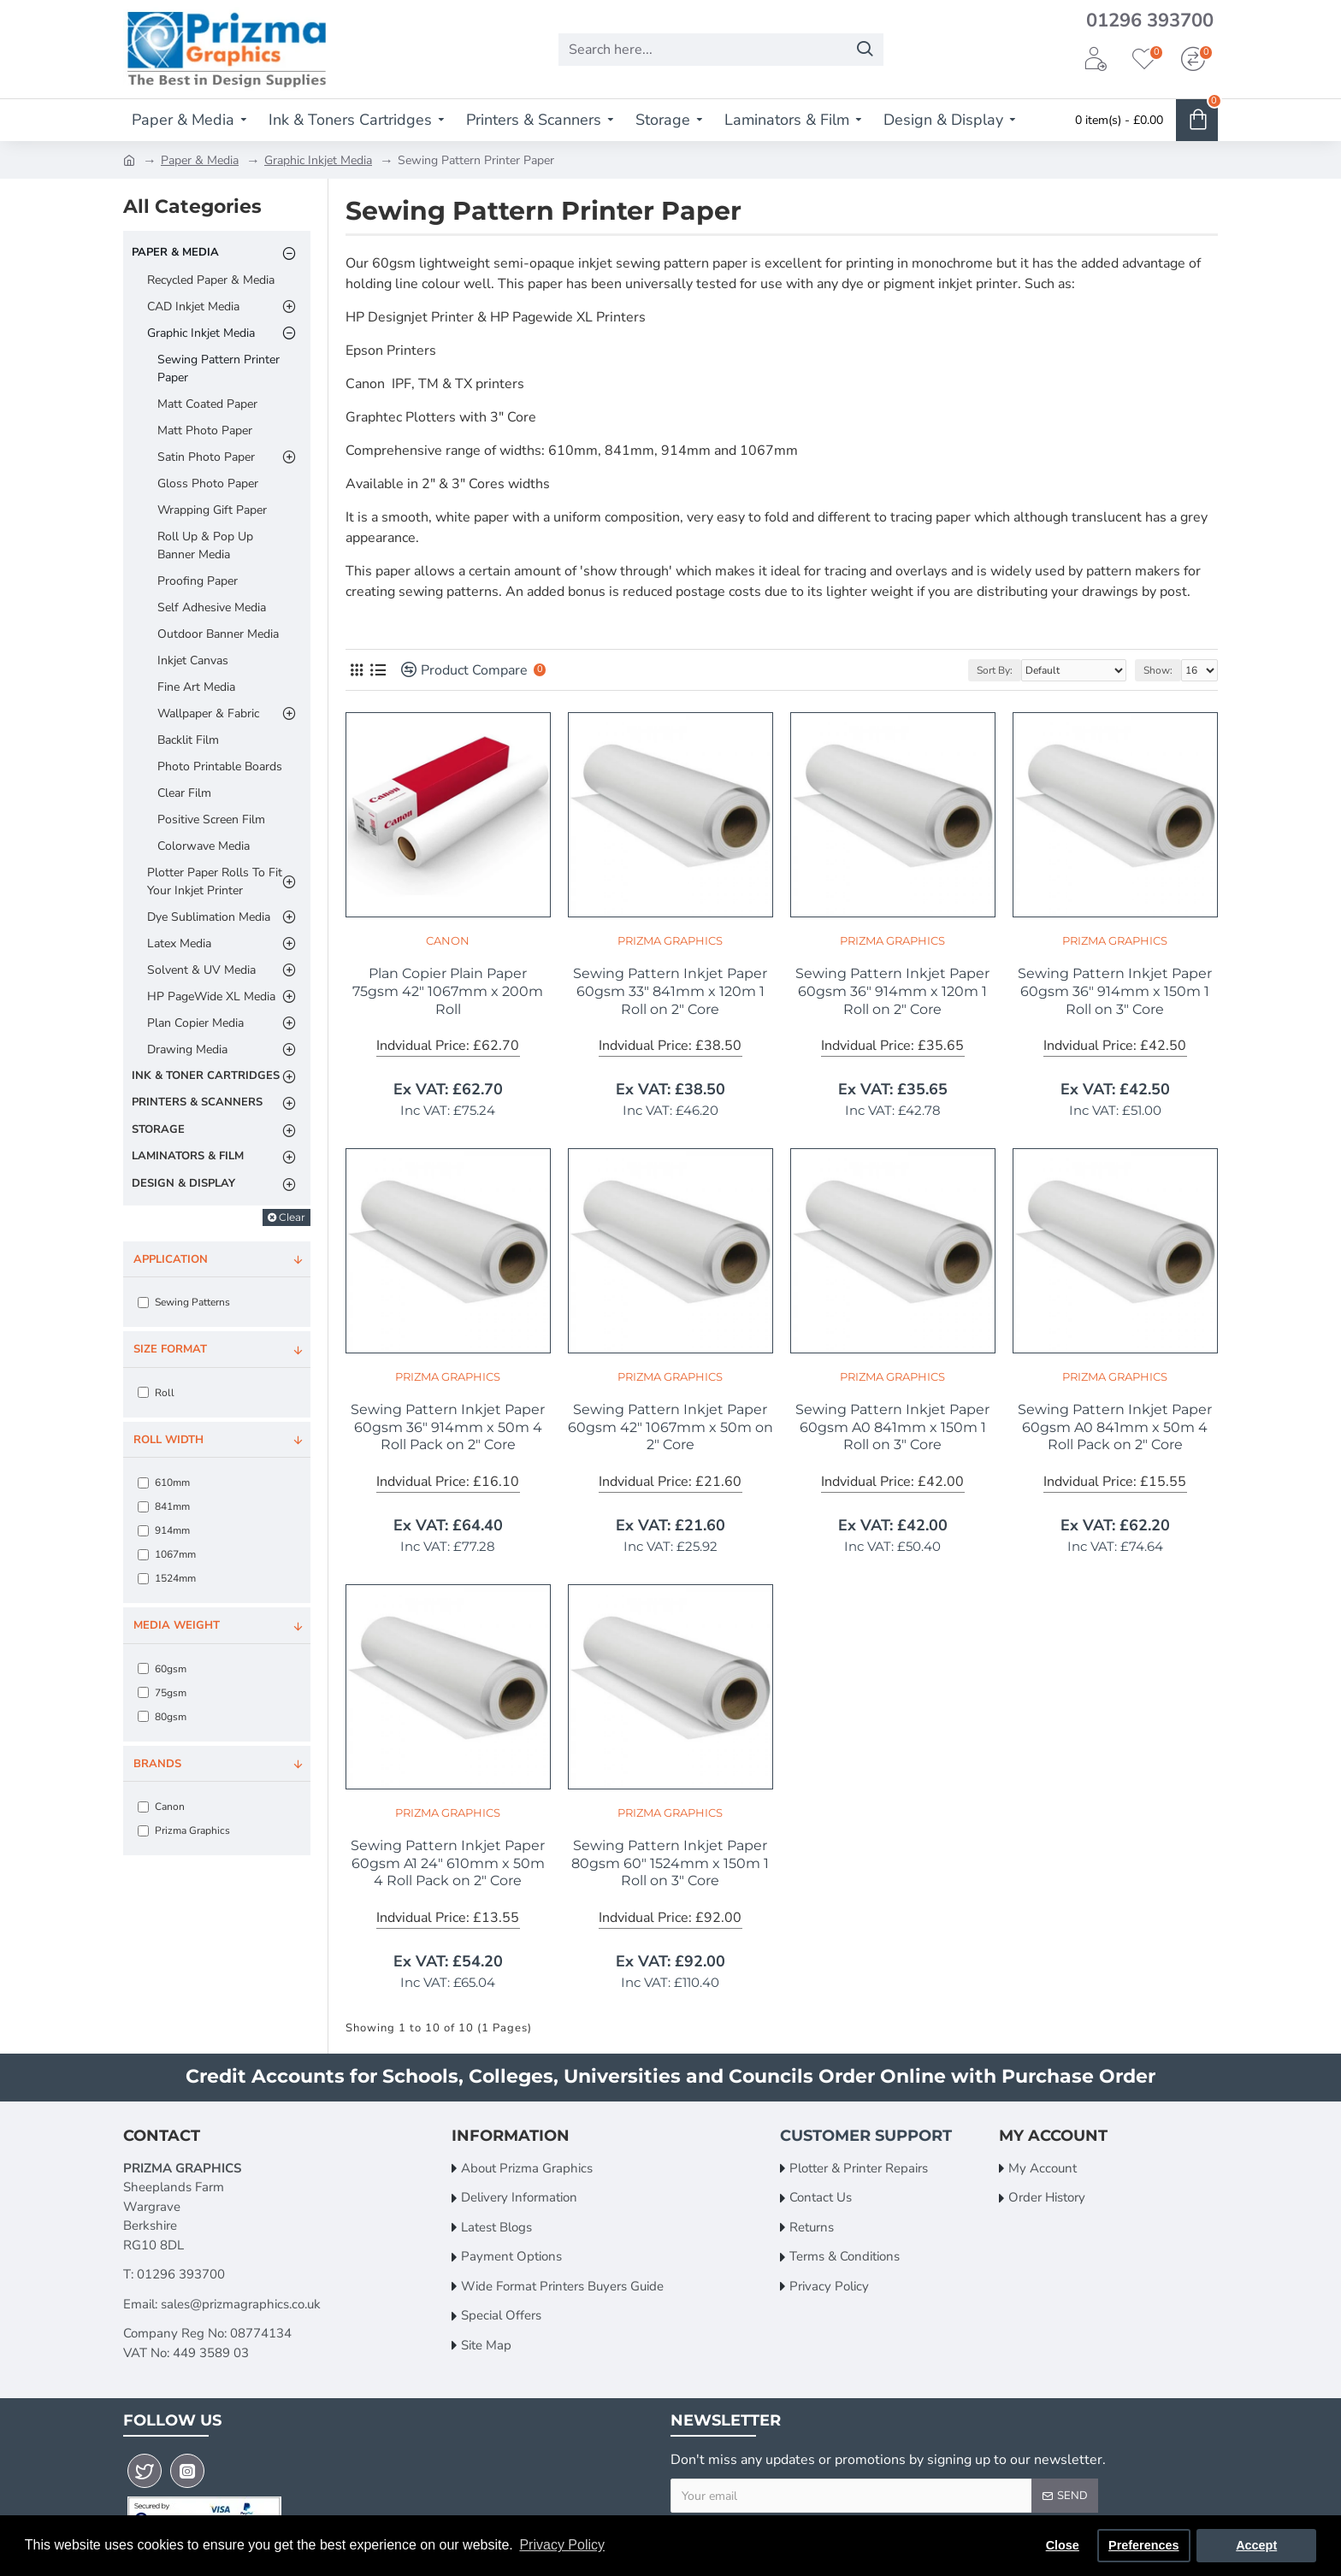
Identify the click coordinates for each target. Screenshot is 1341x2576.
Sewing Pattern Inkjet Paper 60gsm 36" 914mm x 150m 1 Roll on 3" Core (1115, 991)
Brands (157, 1763)
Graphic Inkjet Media (318, 160)
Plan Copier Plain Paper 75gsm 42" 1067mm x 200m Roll (447, 991)
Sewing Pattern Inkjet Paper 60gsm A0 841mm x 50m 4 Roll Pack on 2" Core (1115, 1427)
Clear (292, 1217)
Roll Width (168, 1439)
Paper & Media (200, 160)
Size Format (170, 1349)
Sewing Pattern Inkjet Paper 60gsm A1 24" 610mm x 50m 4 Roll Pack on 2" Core (448, 1863)
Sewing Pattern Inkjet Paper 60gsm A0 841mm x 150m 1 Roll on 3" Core (892, 1427)
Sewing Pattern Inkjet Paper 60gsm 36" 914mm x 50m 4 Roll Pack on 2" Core (448, 1427)
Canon (448, 940)
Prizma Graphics (670, 940)
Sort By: (995, 670)
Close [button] (1062, 2545)
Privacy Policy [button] (562, 2545)
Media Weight (176, 1625)
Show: (1158, 670)
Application (170, 1259)
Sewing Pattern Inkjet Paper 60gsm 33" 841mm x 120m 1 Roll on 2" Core (670, 991)
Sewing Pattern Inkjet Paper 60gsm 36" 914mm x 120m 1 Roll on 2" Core (892, 991)
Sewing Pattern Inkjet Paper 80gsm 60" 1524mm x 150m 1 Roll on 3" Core (670, 1863)
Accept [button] (1256, 2545)
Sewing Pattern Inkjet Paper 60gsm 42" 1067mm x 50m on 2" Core (670, 1427)
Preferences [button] (1143, 2545)
